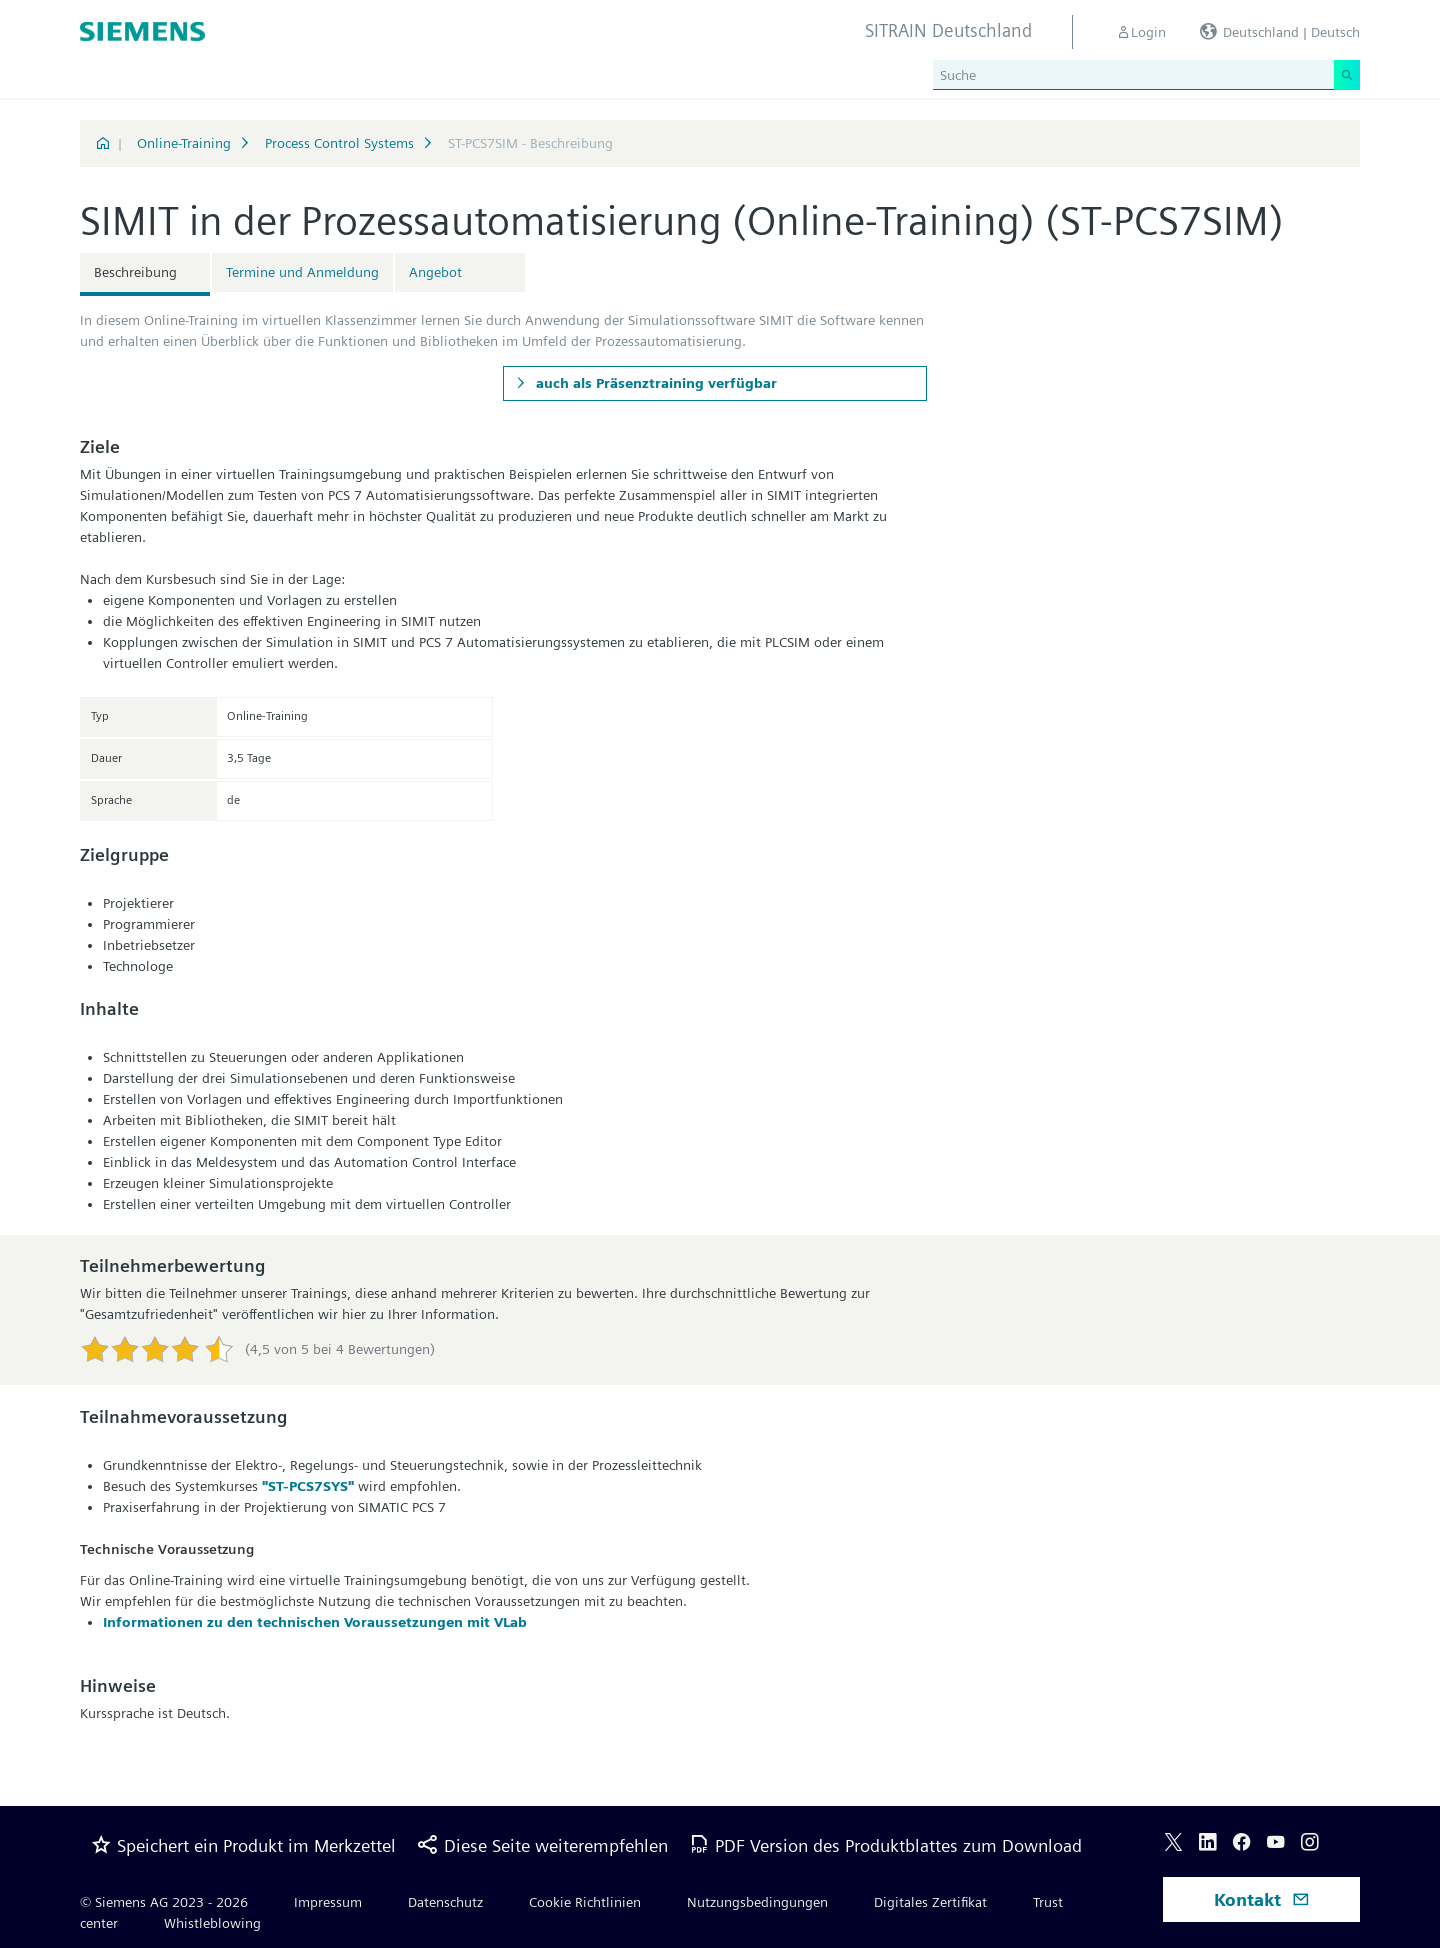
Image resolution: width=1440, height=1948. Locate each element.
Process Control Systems (339, 143)
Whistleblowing (212, 1923)
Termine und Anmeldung (302, 272)
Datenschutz (445, 1902)
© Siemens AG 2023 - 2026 (164, 1902)
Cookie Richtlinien (585, 1902)
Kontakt (1262, 1899)
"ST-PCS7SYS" (308, 1486)
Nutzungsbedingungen (757, 1902)
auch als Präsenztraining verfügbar (654, 383)
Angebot (435, 272)
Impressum (328, 1902)
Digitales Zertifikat (930, 1902)
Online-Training (184, 143)
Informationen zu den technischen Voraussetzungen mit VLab (315, 1622)
